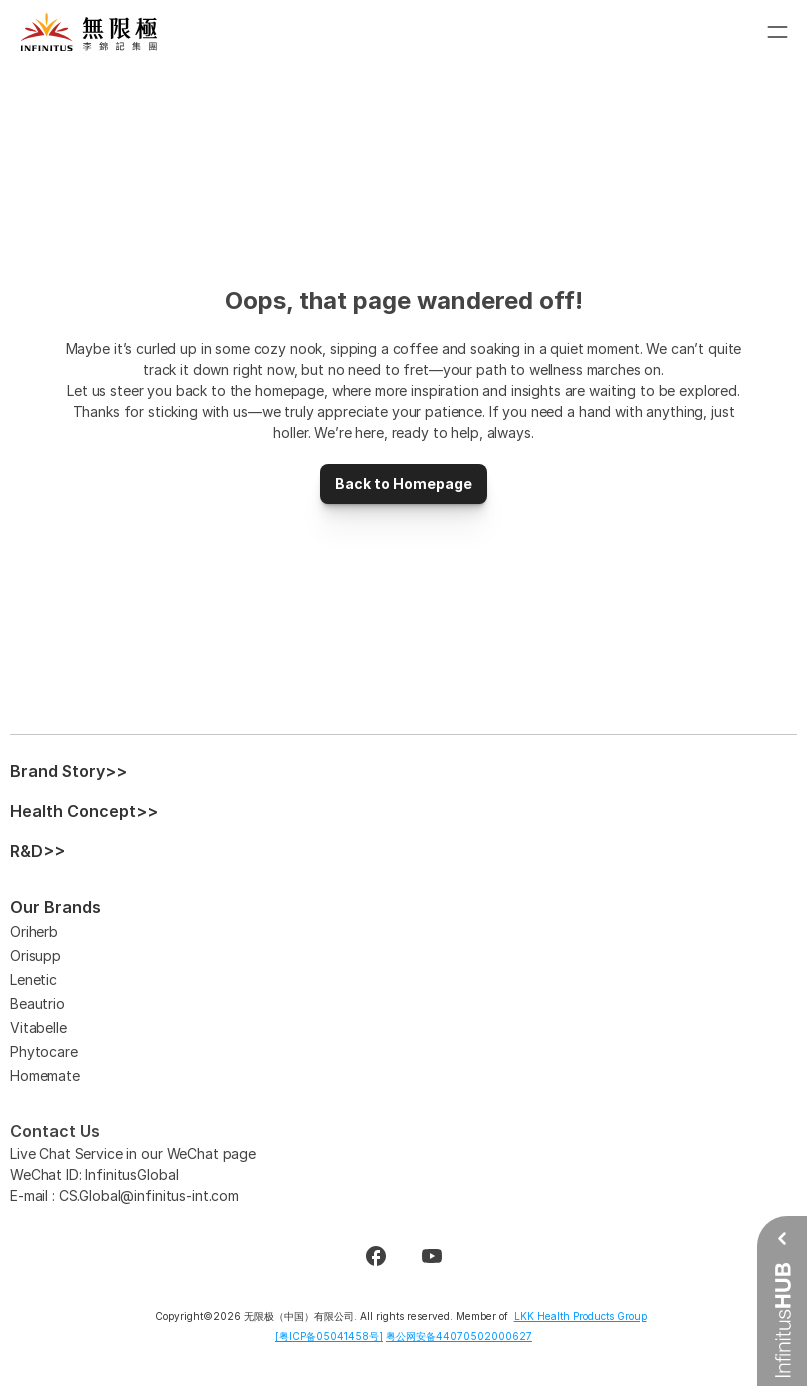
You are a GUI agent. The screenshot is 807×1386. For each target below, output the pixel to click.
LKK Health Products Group (580, 1316)
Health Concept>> (84, 811)
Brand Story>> (68, 771)
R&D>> (37, 851)
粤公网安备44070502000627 (459, 1336)
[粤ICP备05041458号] (329, 1336)
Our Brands (55, 907)
